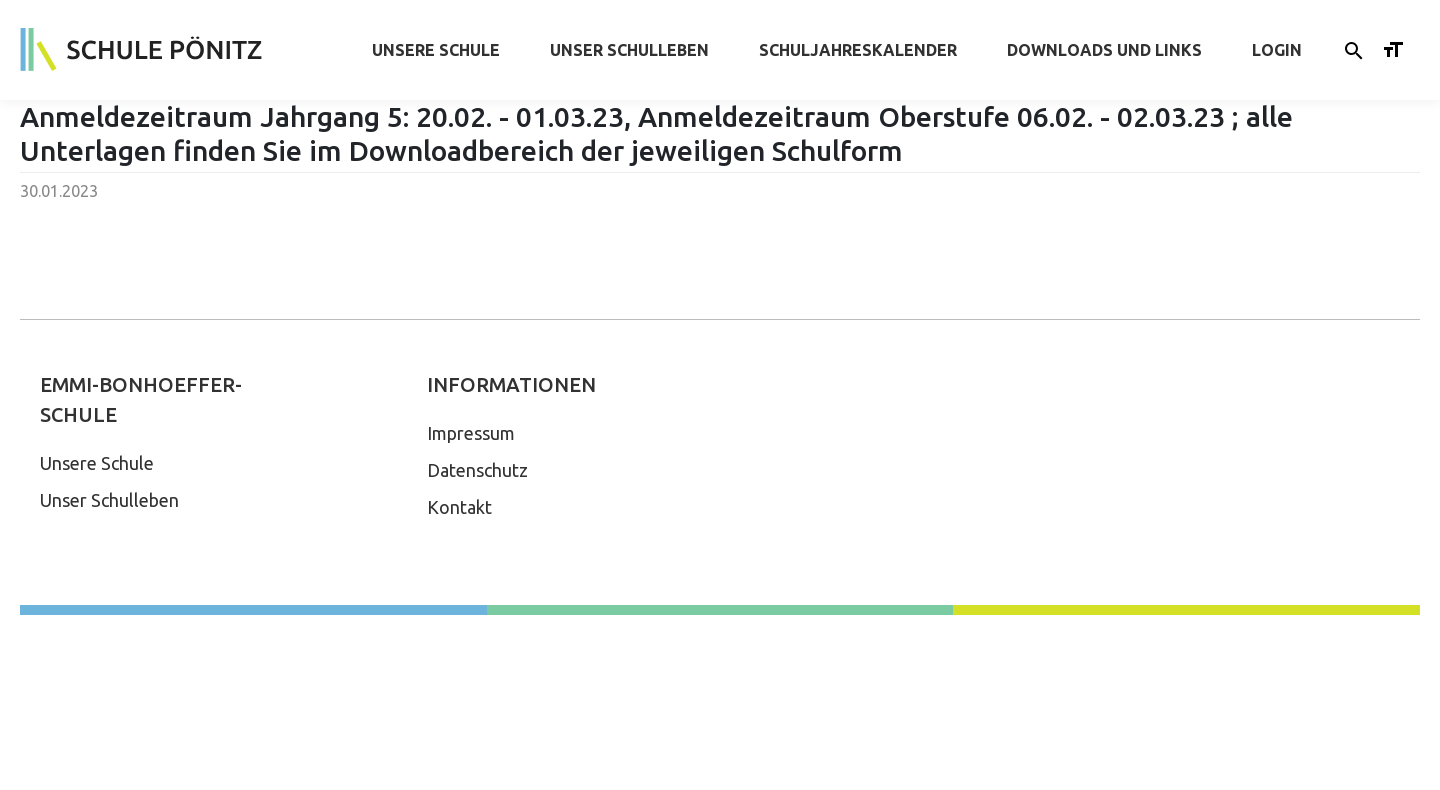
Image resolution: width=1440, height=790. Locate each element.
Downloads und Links (1104, 50)
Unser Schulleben (629, 50)
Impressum (471, 433)
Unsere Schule (436, 50)
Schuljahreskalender (858, 50)
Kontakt (459, 507)
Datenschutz (477, 470)
